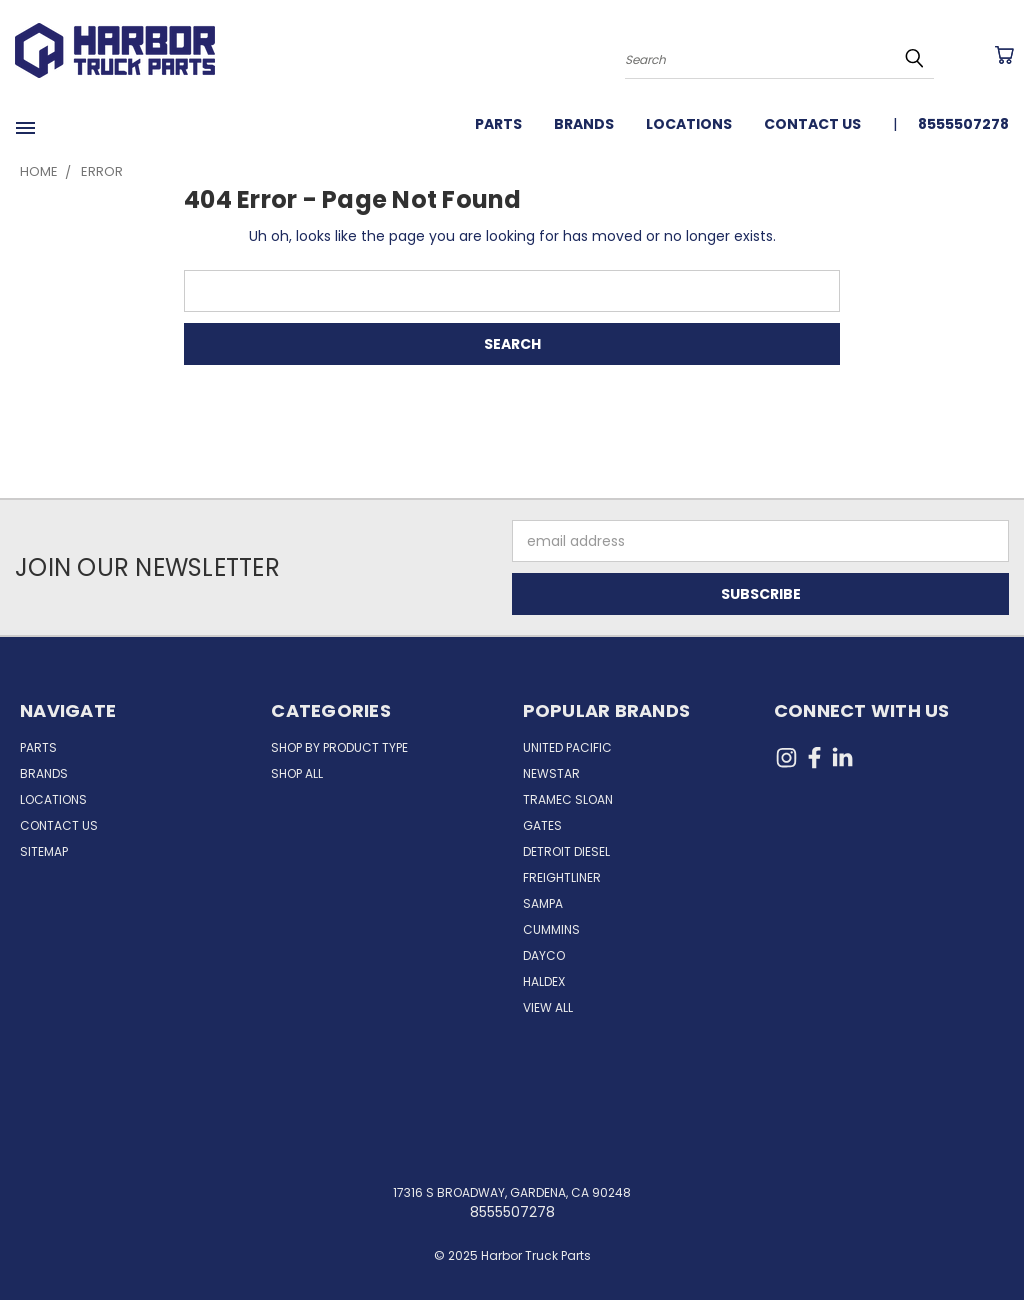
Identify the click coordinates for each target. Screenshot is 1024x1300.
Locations (689, 124)
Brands (584, 124)
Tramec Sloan (568, 799)
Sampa (543, 903)
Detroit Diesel (566, 851)
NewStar (551, 773)
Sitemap (44, 851)
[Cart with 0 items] (1004, 55)
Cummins (551, 929)
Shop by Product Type (339, 747)
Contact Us (812, 124)
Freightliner (562, 877)
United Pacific (567, 747)
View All (548, 1007)
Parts (498, 124)
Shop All (297, 773)
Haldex (544, 981)
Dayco (544, 955)
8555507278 (963, 124)
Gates (542, 825)
